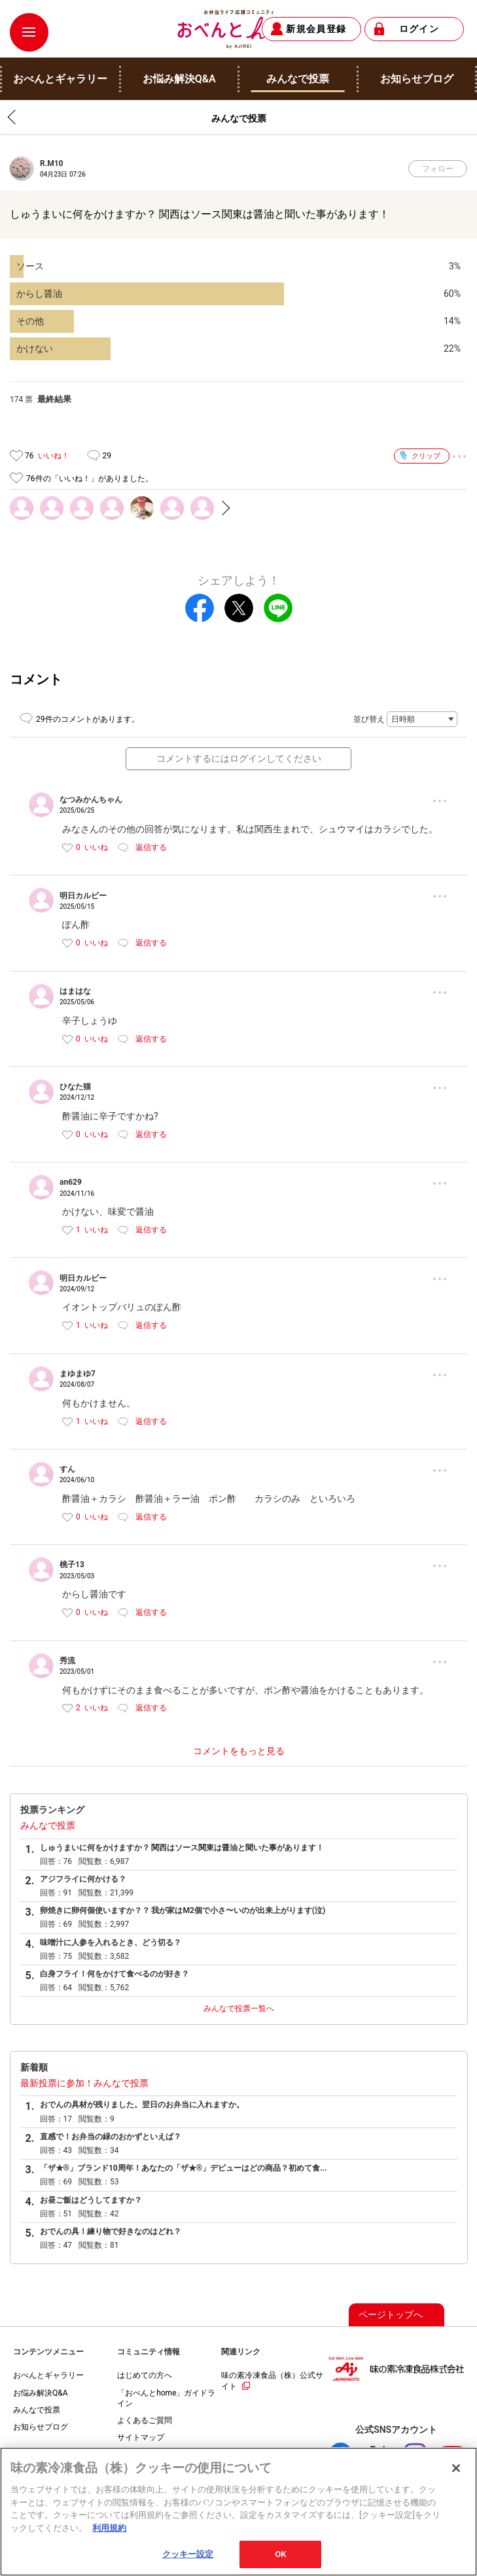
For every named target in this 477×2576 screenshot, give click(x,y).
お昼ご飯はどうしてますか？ (91, 2200)
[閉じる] (456, 2474)
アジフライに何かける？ (83, 1879)
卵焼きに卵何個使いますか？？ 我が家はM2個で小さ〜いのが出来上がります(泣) (183, 1910)
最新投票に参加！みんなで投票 (84, 2083)
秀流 (67, 1660)
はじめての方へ (144, 2375)
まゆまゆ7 (78, 1373)
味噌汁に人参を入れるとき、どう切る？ (110, 1942)
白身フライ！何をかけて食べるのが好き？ (114, 1973)
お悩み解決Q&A (40, 2393)
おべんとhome (238, 28)
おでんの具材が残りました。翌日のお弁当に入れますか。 (142, 2104)
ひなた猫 (75, 1086)
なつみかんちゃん (91, 799)
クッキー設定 (188, 2561)
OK (280, 2561)
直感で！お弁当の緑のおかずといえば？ (110, 2136)
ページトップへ (391, 2314)
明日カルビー (83, 895)
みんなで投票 (47, 1825)
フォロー (437, 168)
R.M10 (51, 163)
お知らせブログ (40, 2427)
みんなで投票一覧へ (238, 2008)
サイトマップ (140, 2437)
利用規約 (109, 2534)
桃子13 (72, 1564)
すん (67, 1469)
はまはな (75, 991)
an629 (71, 1182)
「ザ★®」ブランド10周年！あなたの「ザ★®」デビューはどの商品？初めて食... (183, 2168)
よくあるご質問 (144, 2420)
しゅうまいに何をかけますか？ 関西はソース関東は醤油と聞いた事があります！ (182, 1847)
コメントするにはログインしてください (238, 758)
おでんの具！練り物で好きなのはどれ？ (110, 2231)
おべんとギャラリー (48, 2375)
